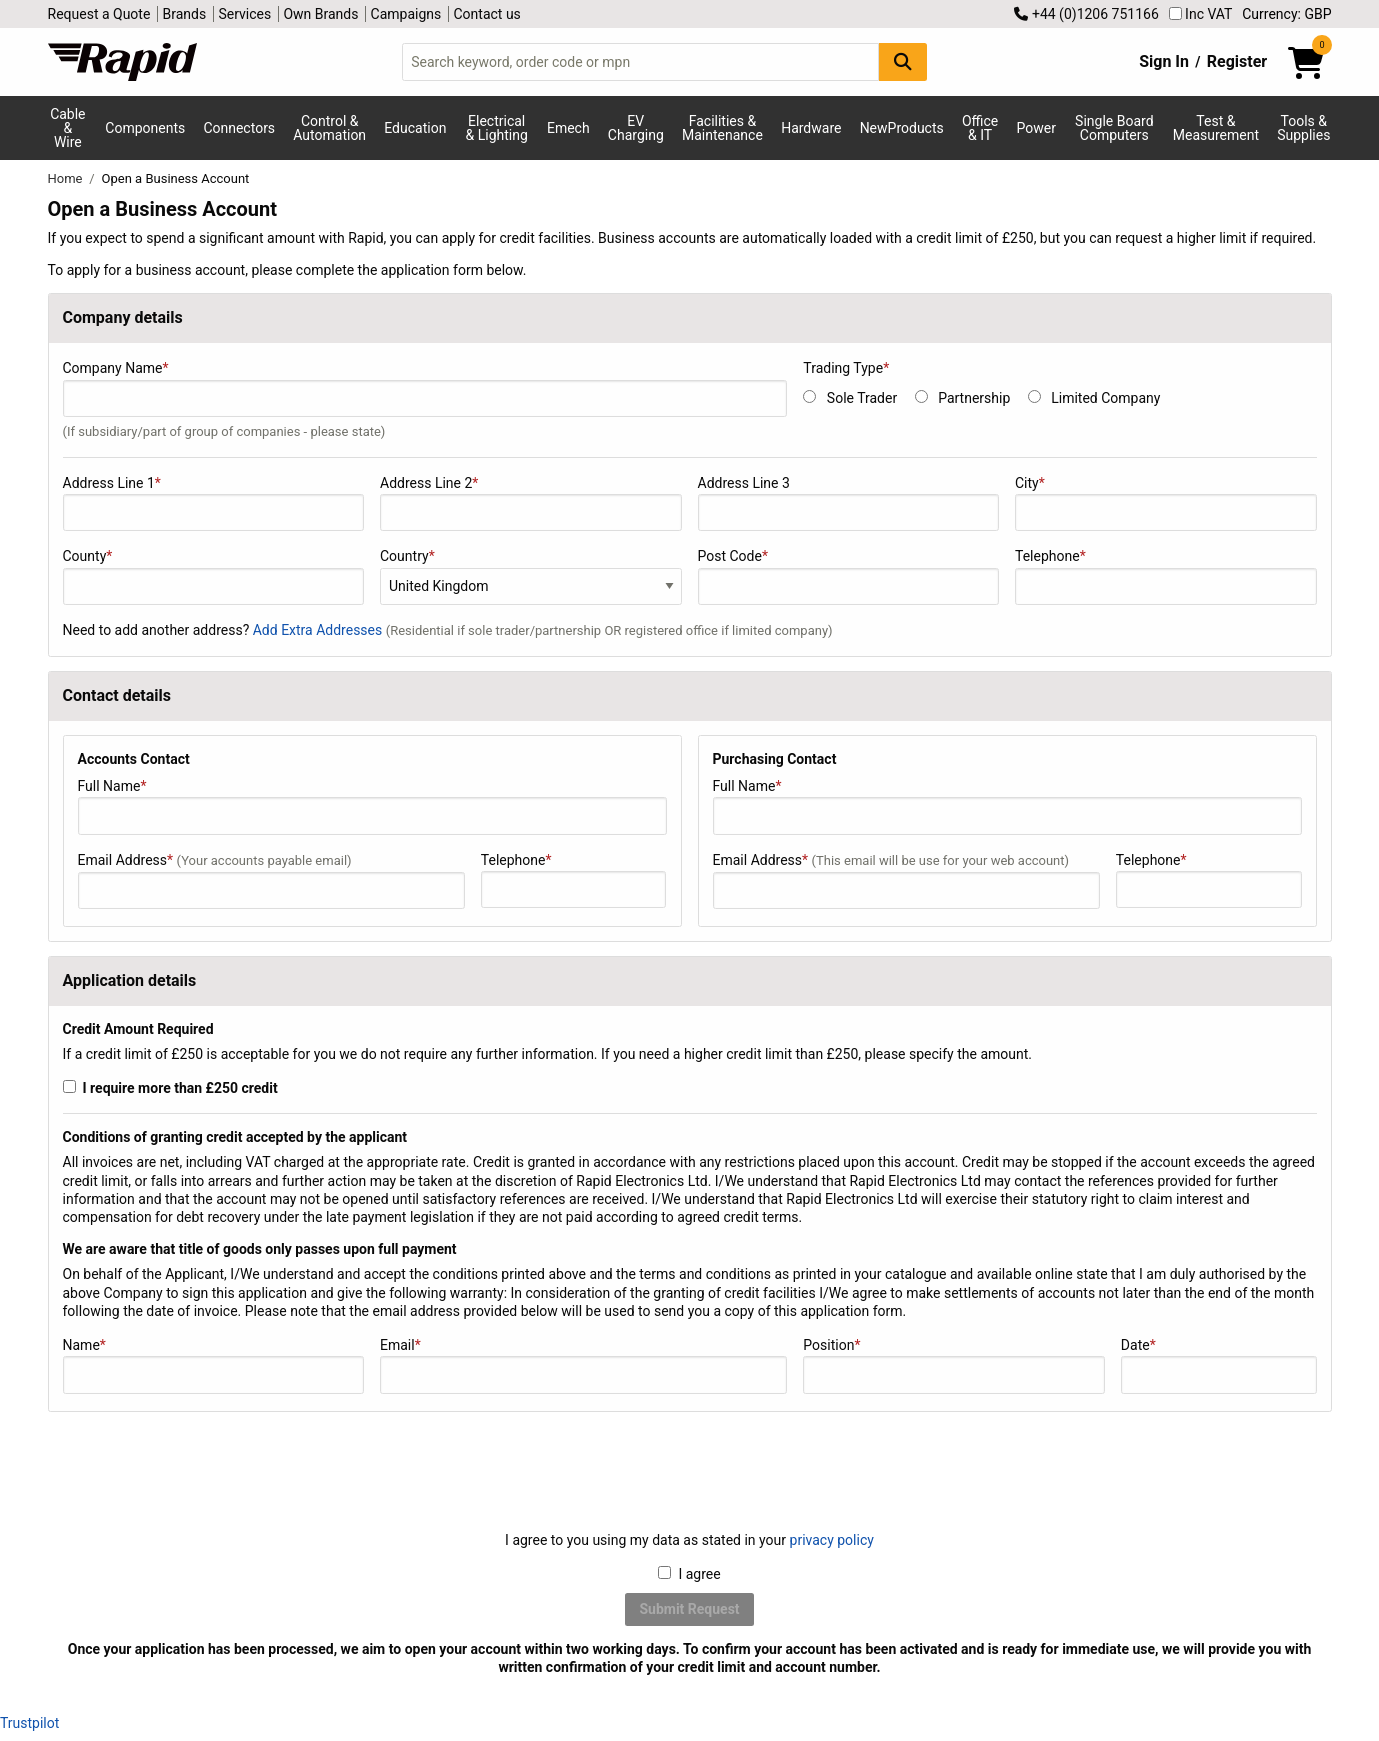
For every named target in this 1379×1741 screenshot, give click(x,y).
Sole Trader (862, 398)
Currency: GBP (1286, 14)
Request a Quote (99, 14)
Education (415, 128)
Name (214, 1365)
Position (954, 1365)
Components (145, 128)
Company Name (425, 399)
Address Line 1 (214, 503)
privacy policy (832, 1540)
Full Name (372, 806)
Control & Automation (329, 128)
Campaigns (406, 14)
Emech (568, 128)
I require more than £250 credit (170, 1088)
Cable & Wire (67, 128)
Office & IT (980, 128)
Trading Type (846, 368)
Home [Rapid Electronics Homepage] (67, 178)
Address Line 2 (531, 503)
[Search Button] (903, 61)
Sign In (1164, 61)
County (214, 576)
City (1166, 503)
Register (1237, 61)
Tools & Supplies (1303, 128)
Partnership (974, 398)
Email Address (271, 880)
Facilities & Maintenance (722, 128)
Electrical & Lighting (497, 128)
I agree (689, 1574)
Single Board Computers (1114, 128)
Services (244, 14)
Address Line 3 (849, 503)
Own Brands (320, 14)
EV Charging (636, 128)
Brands (185, 14)
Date (1219, 1365)
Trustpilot (29, 1723)
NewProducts (902, 128)
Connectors (239, 128)
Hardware (811, 128)
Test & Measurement (1216, 128)
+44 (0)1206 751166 (1086, 14)
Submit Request (689, 1609)
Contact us (487, 14)
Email (583, 1365)
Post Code (849, 576)
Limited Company (1105, 398)
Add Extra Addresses (319, 630)
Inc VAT (1201, 14)
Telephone (1166, 576)
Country (407, 556)
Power (1035, 128)
